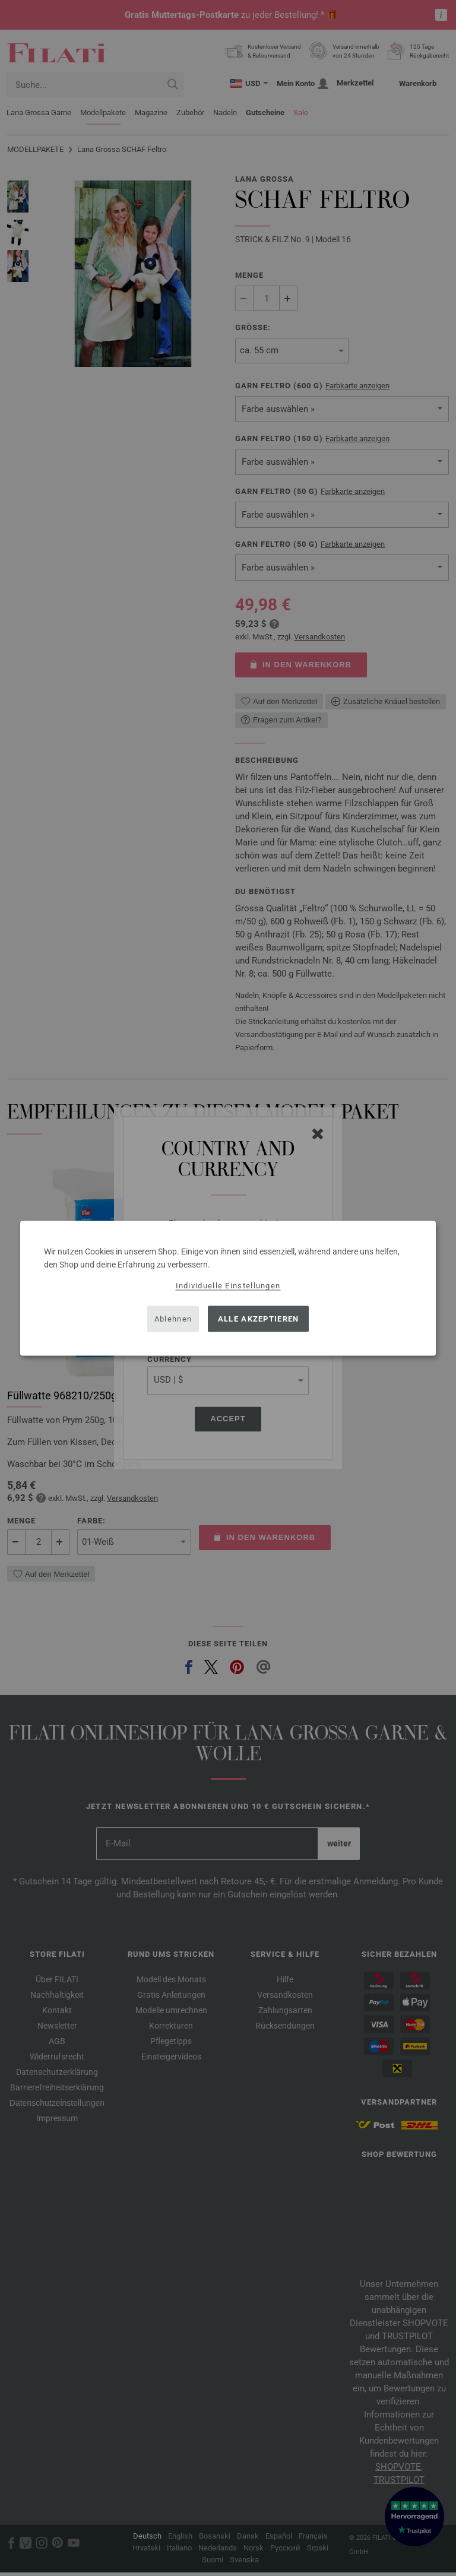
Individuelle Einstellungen (228, 1285)
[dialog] (228, 1288)
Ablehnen (173, 1318)
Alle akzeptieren (258, 1318)
